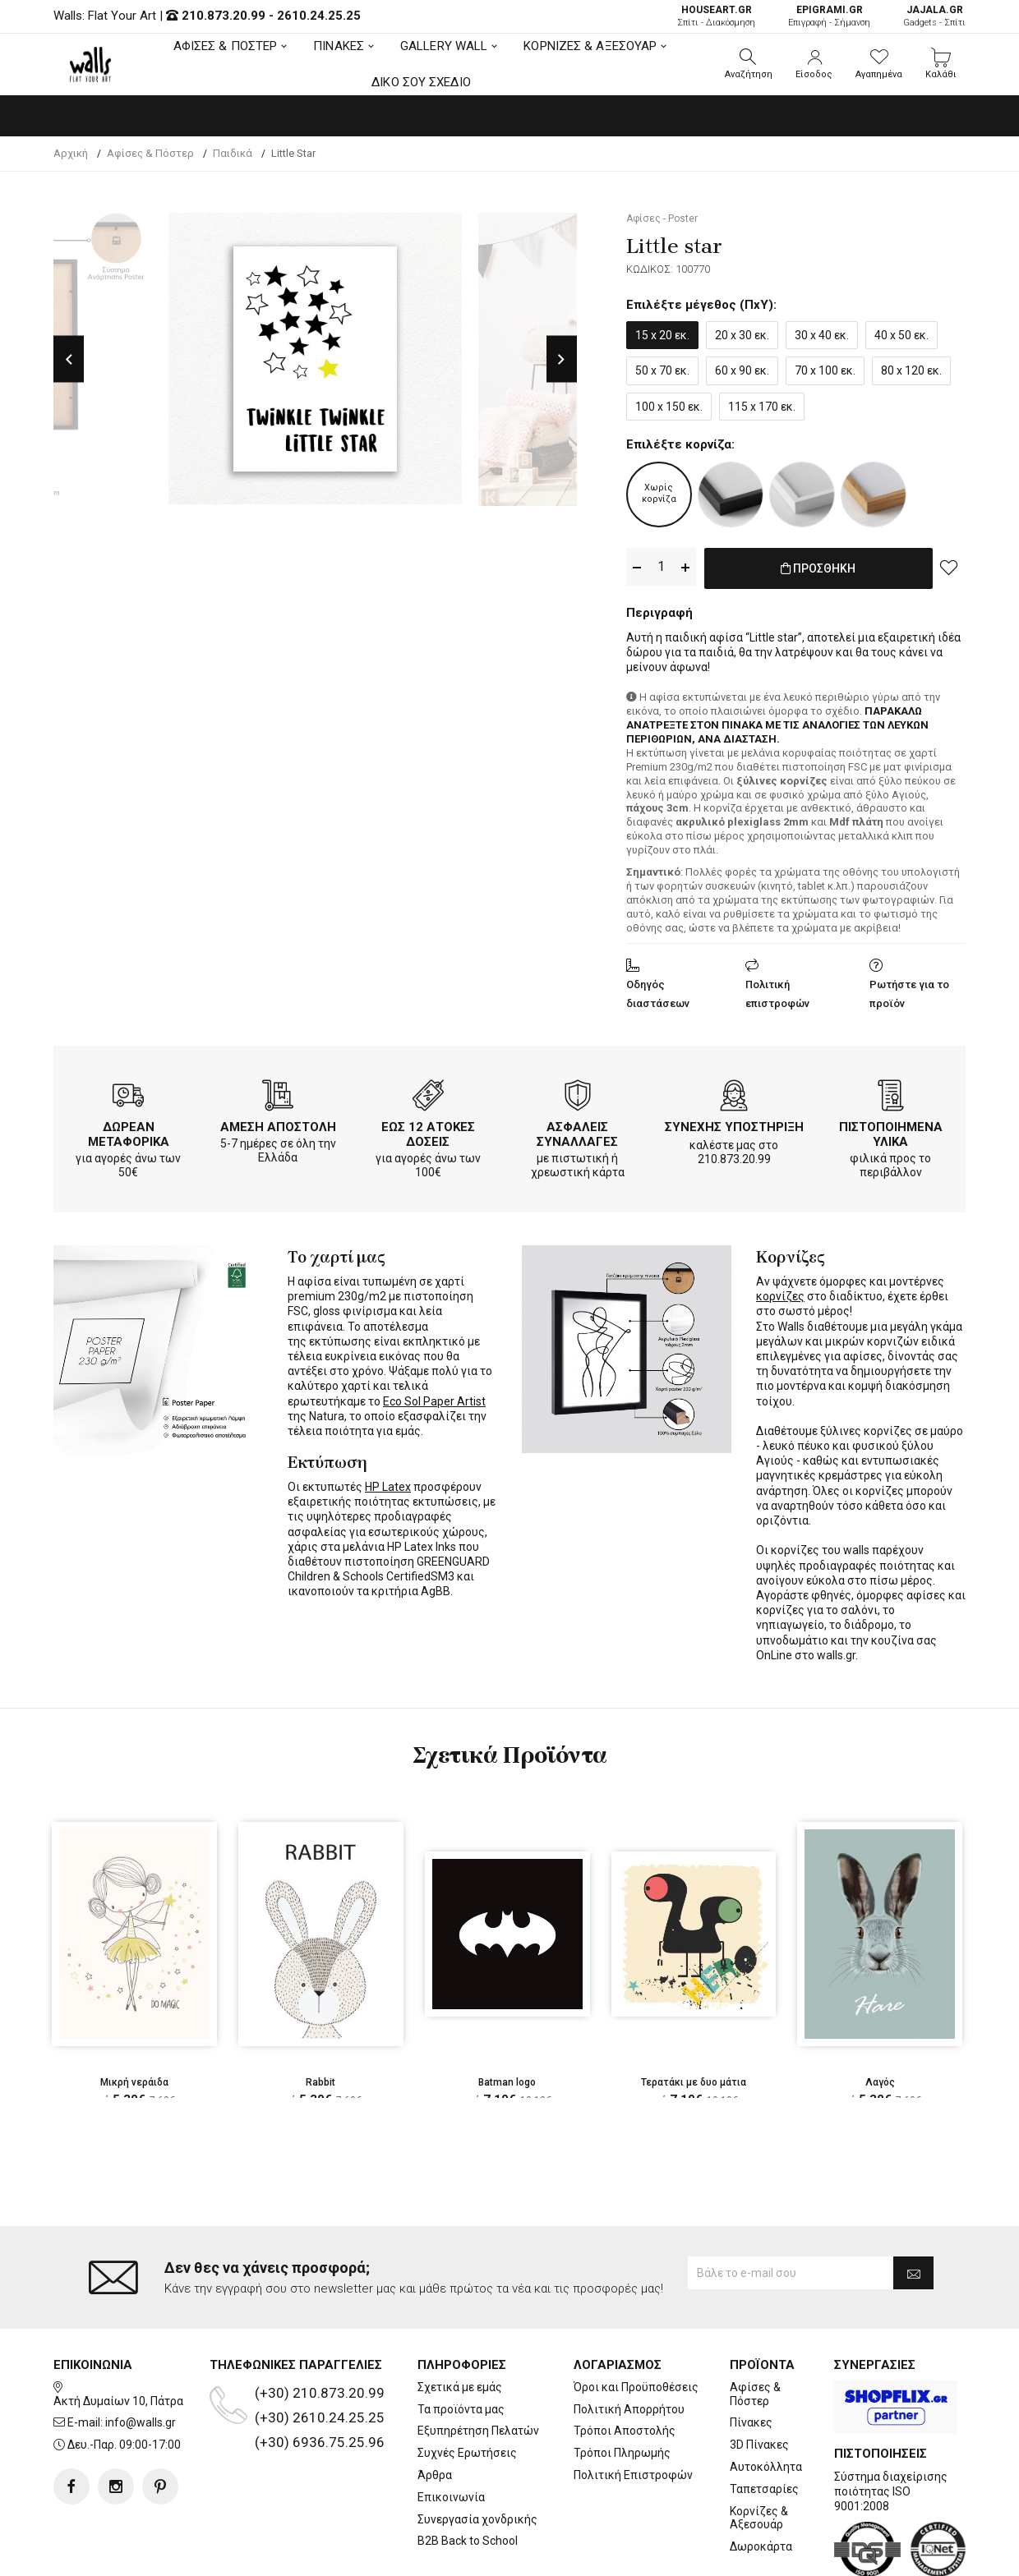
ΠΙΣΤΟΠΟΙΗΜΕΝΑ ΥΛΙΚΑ (891, 1131)
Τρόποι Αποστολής (624, 2364)
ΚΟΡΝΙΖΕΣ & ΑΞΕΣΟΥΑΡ (590, 46)
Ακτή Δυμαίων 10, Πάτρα (118, 2334)
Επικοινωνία (451, 2430)
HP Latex (388, 1483)
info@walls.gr (140, 2356)
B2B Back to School (467, 2475)
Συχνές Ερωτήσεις (467, 2387)
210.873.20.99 (223, 15)
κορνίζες (780, 1293)
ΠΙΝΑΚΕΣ (338, 46)
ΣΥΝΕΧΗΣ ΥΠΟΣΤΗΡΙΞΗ (734, 1123)
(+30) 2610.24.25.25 (320, 2352)
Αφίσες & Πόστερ (755, 2328)
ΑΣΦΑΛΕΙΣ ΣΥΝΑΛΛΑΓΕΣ (577, 1131)
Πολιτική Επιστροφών (633, 2409)
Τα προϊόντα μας (461, 2342)
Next (561, 359)
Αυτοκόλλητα (766, 2401)
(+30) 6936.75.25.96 (320, 2376)
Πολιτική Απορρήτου (629, 2342)
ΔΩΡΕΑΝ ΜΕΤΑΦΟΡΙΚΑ (128, 1131)
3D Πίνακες (759, 2378)
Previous (68, 359)
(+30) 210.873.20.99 (320, 2327)
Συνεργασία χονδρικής (477, 2452)
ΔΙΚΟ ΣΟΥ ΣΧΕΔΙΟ (421, 82)
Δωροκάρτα (761, 2480)
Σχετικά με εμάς (459, 2321)
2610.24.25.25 (319, 15)
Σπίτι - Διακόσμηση (716, 16)
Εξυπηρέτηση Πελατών (478, 2364)
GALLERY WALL (443, 46)
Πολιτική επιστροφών (777, 990)
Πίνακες (751, 2356)
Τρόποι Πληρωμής (622, 2387)
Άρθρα (434, 2409)
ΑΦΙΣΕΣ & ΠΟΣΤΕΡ (225, 46)
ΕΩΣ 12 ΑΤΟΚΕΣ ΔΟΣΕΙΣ (428, 1131)
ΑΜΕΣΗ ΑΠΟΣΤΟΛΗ (278, 1123)
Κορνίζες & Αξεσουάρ (759, 2451)
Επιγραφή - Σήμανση (829, 16)
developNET (646, 2554)
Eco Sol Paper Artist (434, 1398)
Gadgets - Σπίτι (934, 16)
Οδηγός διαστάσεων (657, 990)
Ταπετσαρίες (764, 2422)
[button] (748, 64)
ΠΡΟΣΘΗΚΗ (818, 567)
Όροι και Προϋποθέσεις (636, 2321)
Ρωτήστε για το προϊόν (909, 990)
